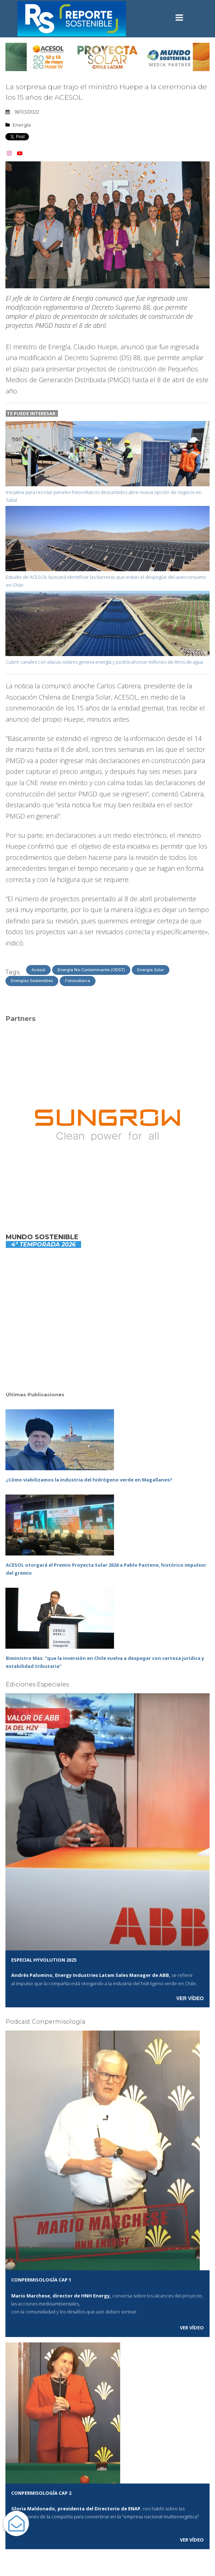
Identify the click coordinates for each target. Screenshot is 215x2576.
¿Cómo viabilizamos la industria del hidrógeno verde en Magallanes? (89, 1479)
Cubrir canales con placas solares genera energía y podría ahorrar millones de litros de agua (104, 662)
